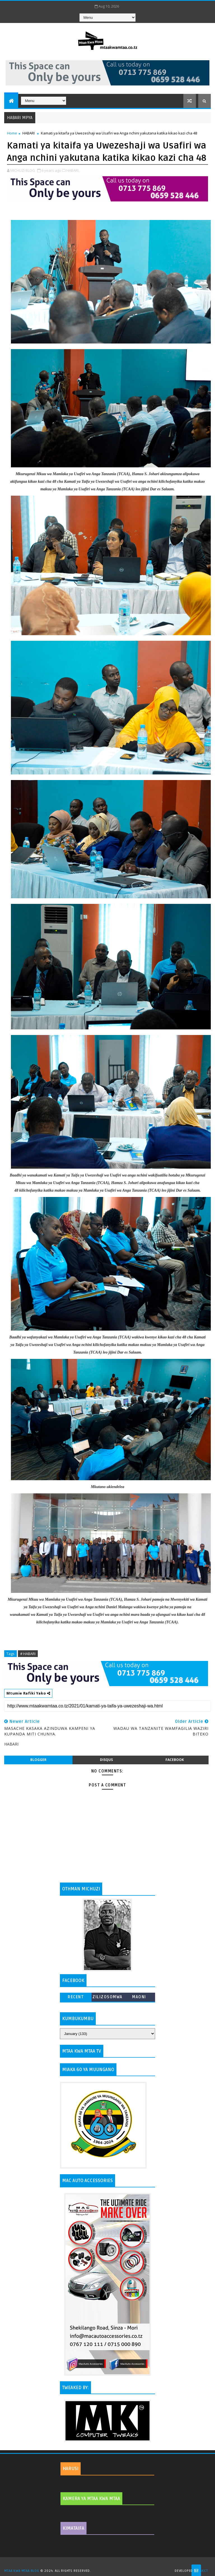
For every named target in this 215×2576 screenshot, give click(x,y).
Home (12, 133)
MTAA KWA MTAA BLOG (21, 2571)
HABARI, (73, 170)
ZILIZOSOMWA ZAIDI (107, 1998)
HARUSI (70, 2468)
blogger (38, 1759)
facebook (174, 1759)
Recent (76, 1997)
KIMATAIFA (73, 2528)
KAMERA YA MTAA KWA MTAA (91, 2498)
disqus (106, 1759)
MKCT (203, 2571)
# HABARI (28, 1653)
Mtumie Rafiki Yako (28, 1693)
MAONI (139, 1997)
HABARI (28, 133)
